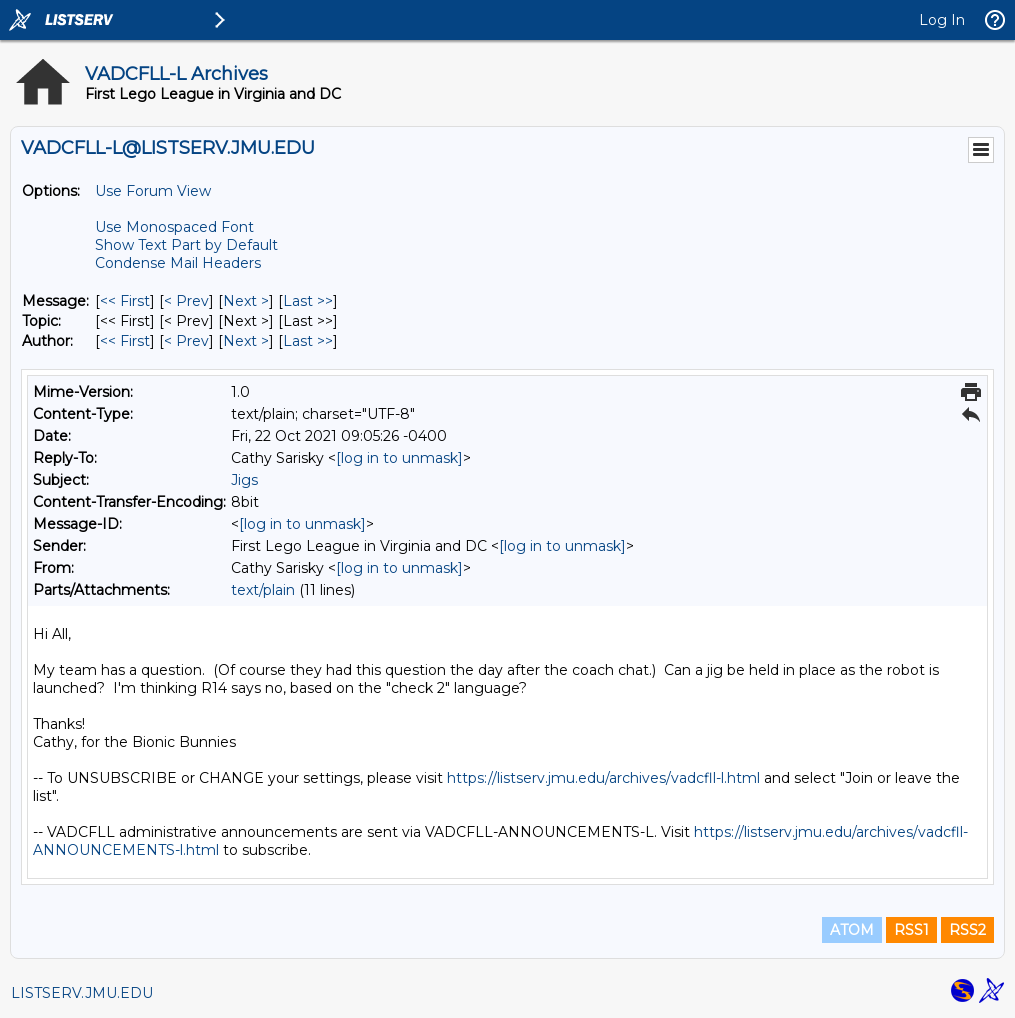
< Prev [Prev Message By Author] (186, 341)
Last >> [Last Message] (308, 301)
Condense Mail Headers (178, 263)
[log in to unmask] (399, 458)
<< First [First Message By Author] (125, 341)
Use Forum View (153, 191)
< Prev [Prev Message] (186, 301)
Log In (942, 20)
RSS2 (967, 930)
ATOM (852, 930)
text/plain (263, 590)
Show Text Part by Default (186, 245)
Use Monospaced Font (174, 227)
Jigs (244, 480)
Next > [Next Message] (246, 301)
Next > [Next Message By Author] (246, 341)
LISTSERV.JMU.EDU (82, 993)
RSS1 (911, 930)
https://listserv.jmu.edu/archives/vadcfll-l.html (603, 778)
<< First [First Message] (125, 301)
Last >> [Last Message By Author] (308, 341)
